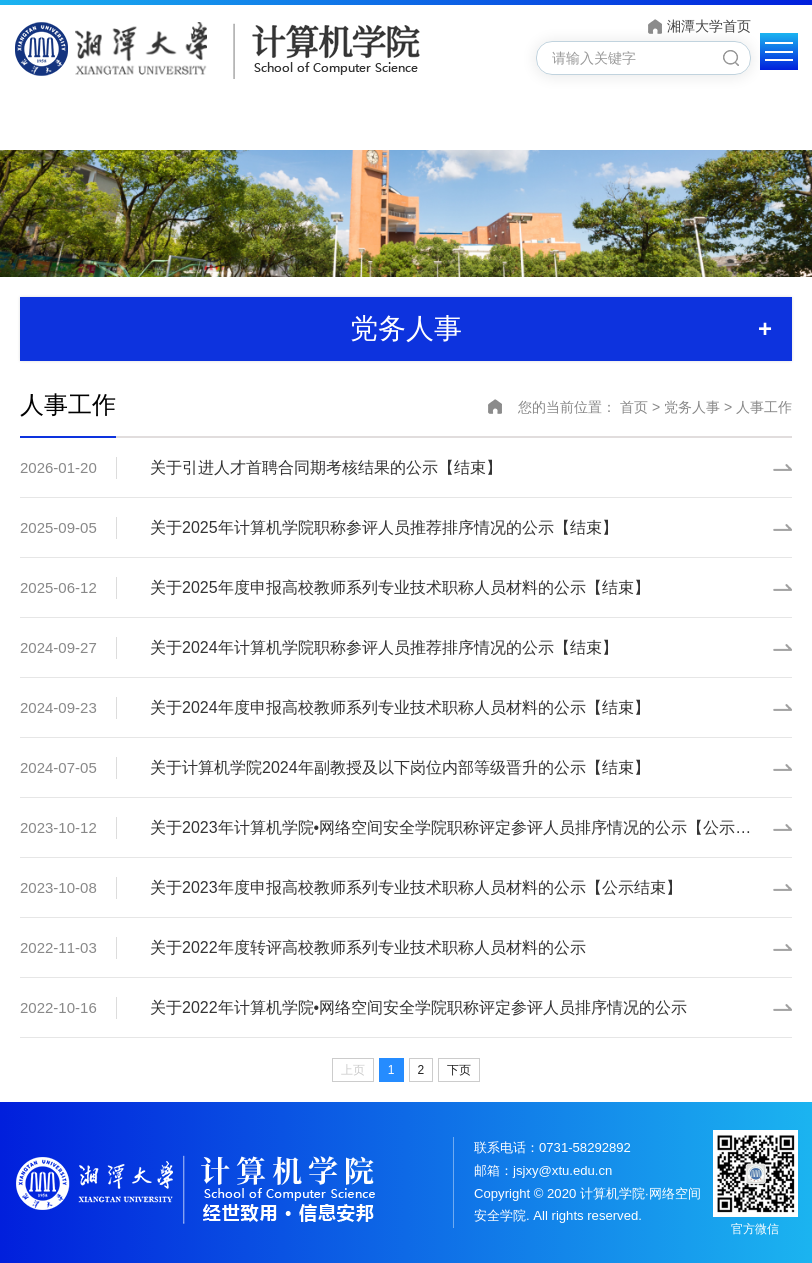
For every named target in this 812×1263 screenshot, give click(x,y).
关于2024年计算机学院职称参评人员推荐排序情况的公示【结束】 (384, 647)
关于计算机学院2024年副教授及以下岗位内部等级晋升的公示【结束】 (400, 767)
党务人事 (692, 407)
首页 (634, 407)
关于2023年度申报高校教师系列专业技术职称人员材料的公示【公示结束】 (416, 887)
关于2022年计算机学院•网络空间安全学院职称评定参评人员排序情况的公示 (418, 1007)
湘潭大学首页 (709, 26)
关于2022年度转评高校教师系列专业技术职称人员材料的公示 (368, 947)
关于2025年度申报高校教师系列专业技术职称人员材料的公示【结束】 (400, 587)
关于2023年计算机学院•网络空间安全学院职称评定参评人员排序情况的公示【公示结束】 (466, 827)
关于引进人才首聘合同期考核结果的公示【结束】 (326, 467)
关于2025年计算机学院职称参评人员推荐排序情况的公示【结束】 (384, 527)
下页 (459, 1070)
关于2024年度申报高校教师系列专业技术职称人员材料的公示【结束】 (400, 707)
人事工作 (764, 407)
